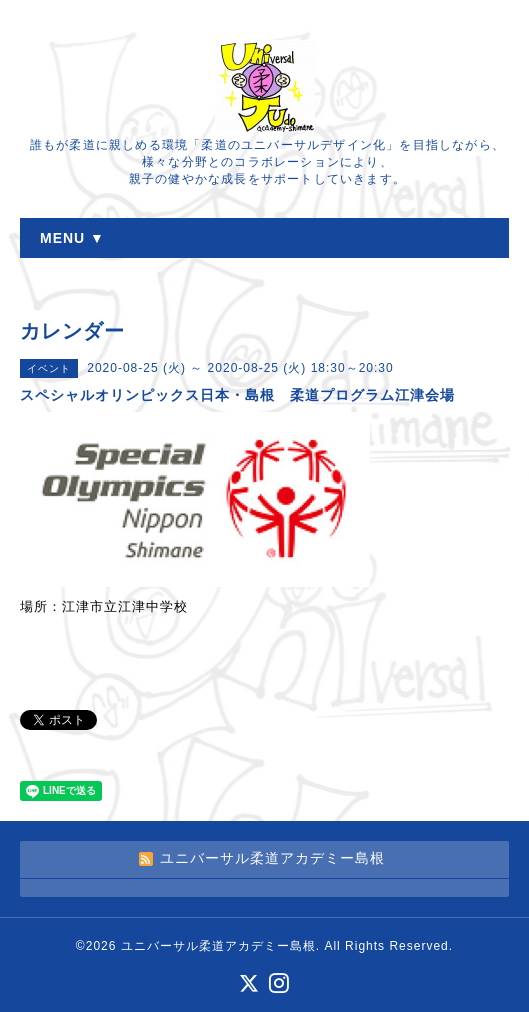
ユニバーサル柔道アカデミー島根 (218, 946)
